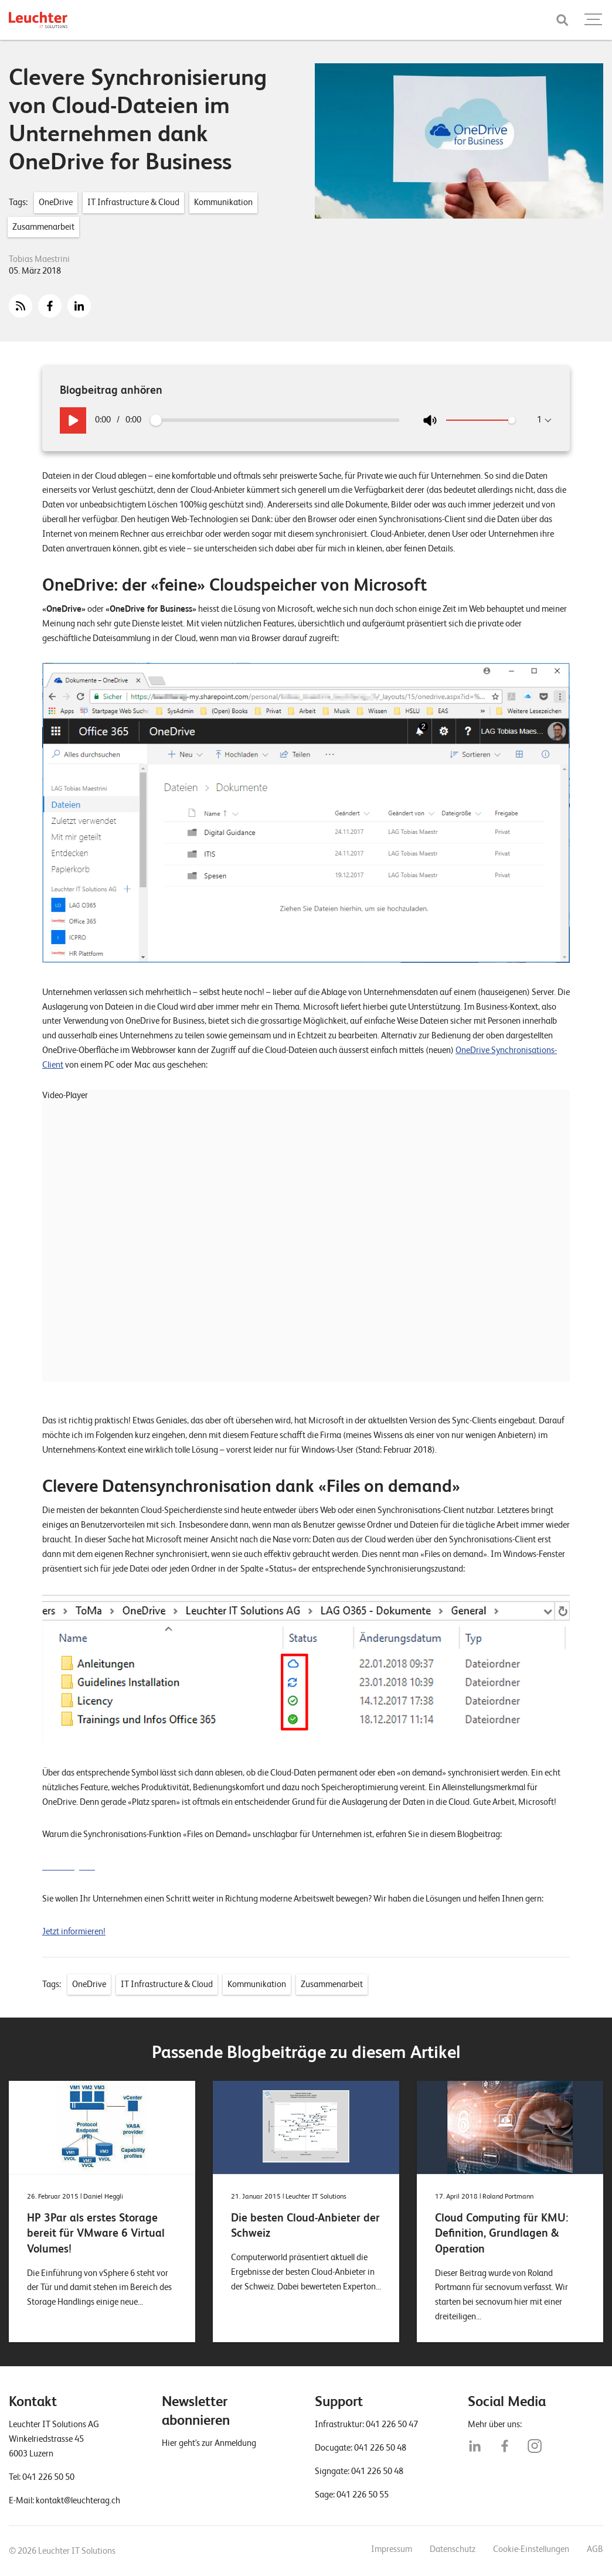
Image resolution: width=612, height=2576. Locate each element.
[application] (291, 1241)
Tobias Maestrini (39, 259)
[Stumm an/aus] (430, 420)
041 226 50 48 (380, 2447)
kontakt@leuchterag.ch (78, 2500)
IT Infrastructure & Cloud (133, 202)
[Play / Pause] (73, 420)
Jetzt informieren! (74, 1931)
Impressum (391, 2549)
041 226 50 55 (362, 2494)
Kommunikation (223, 202)
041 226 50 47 (392, 2424)
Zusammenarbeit (43, 227)
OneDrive (56, 202)
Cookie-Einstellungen (531, 2549)
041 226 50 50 (48, 2477)
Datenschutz (452, 2549)
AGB (595, 2549)
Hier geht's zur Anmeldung (209, 2443)
